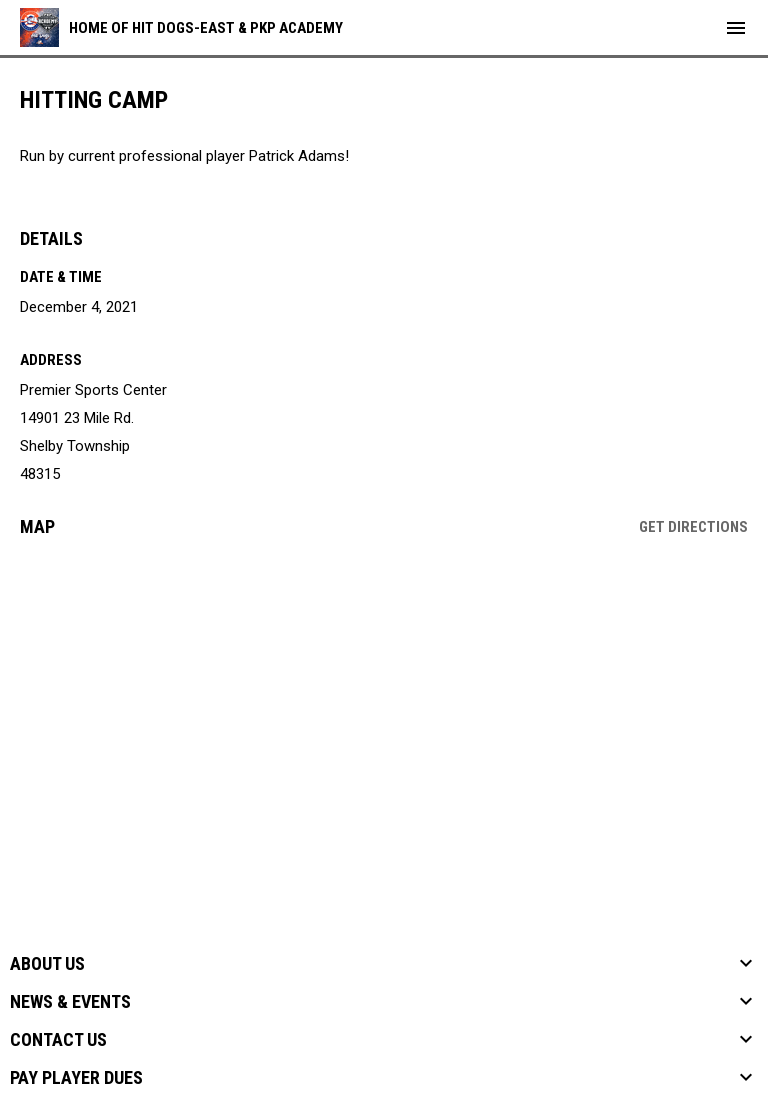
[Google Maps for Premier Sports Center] (384, 706)
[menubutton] (736, 28)
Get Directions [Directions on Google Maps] (693, 527)
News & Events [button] (70, 1002)
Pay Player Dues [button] (76, 1078)
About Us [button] (47, 964)
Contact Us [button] (58, 1040)
